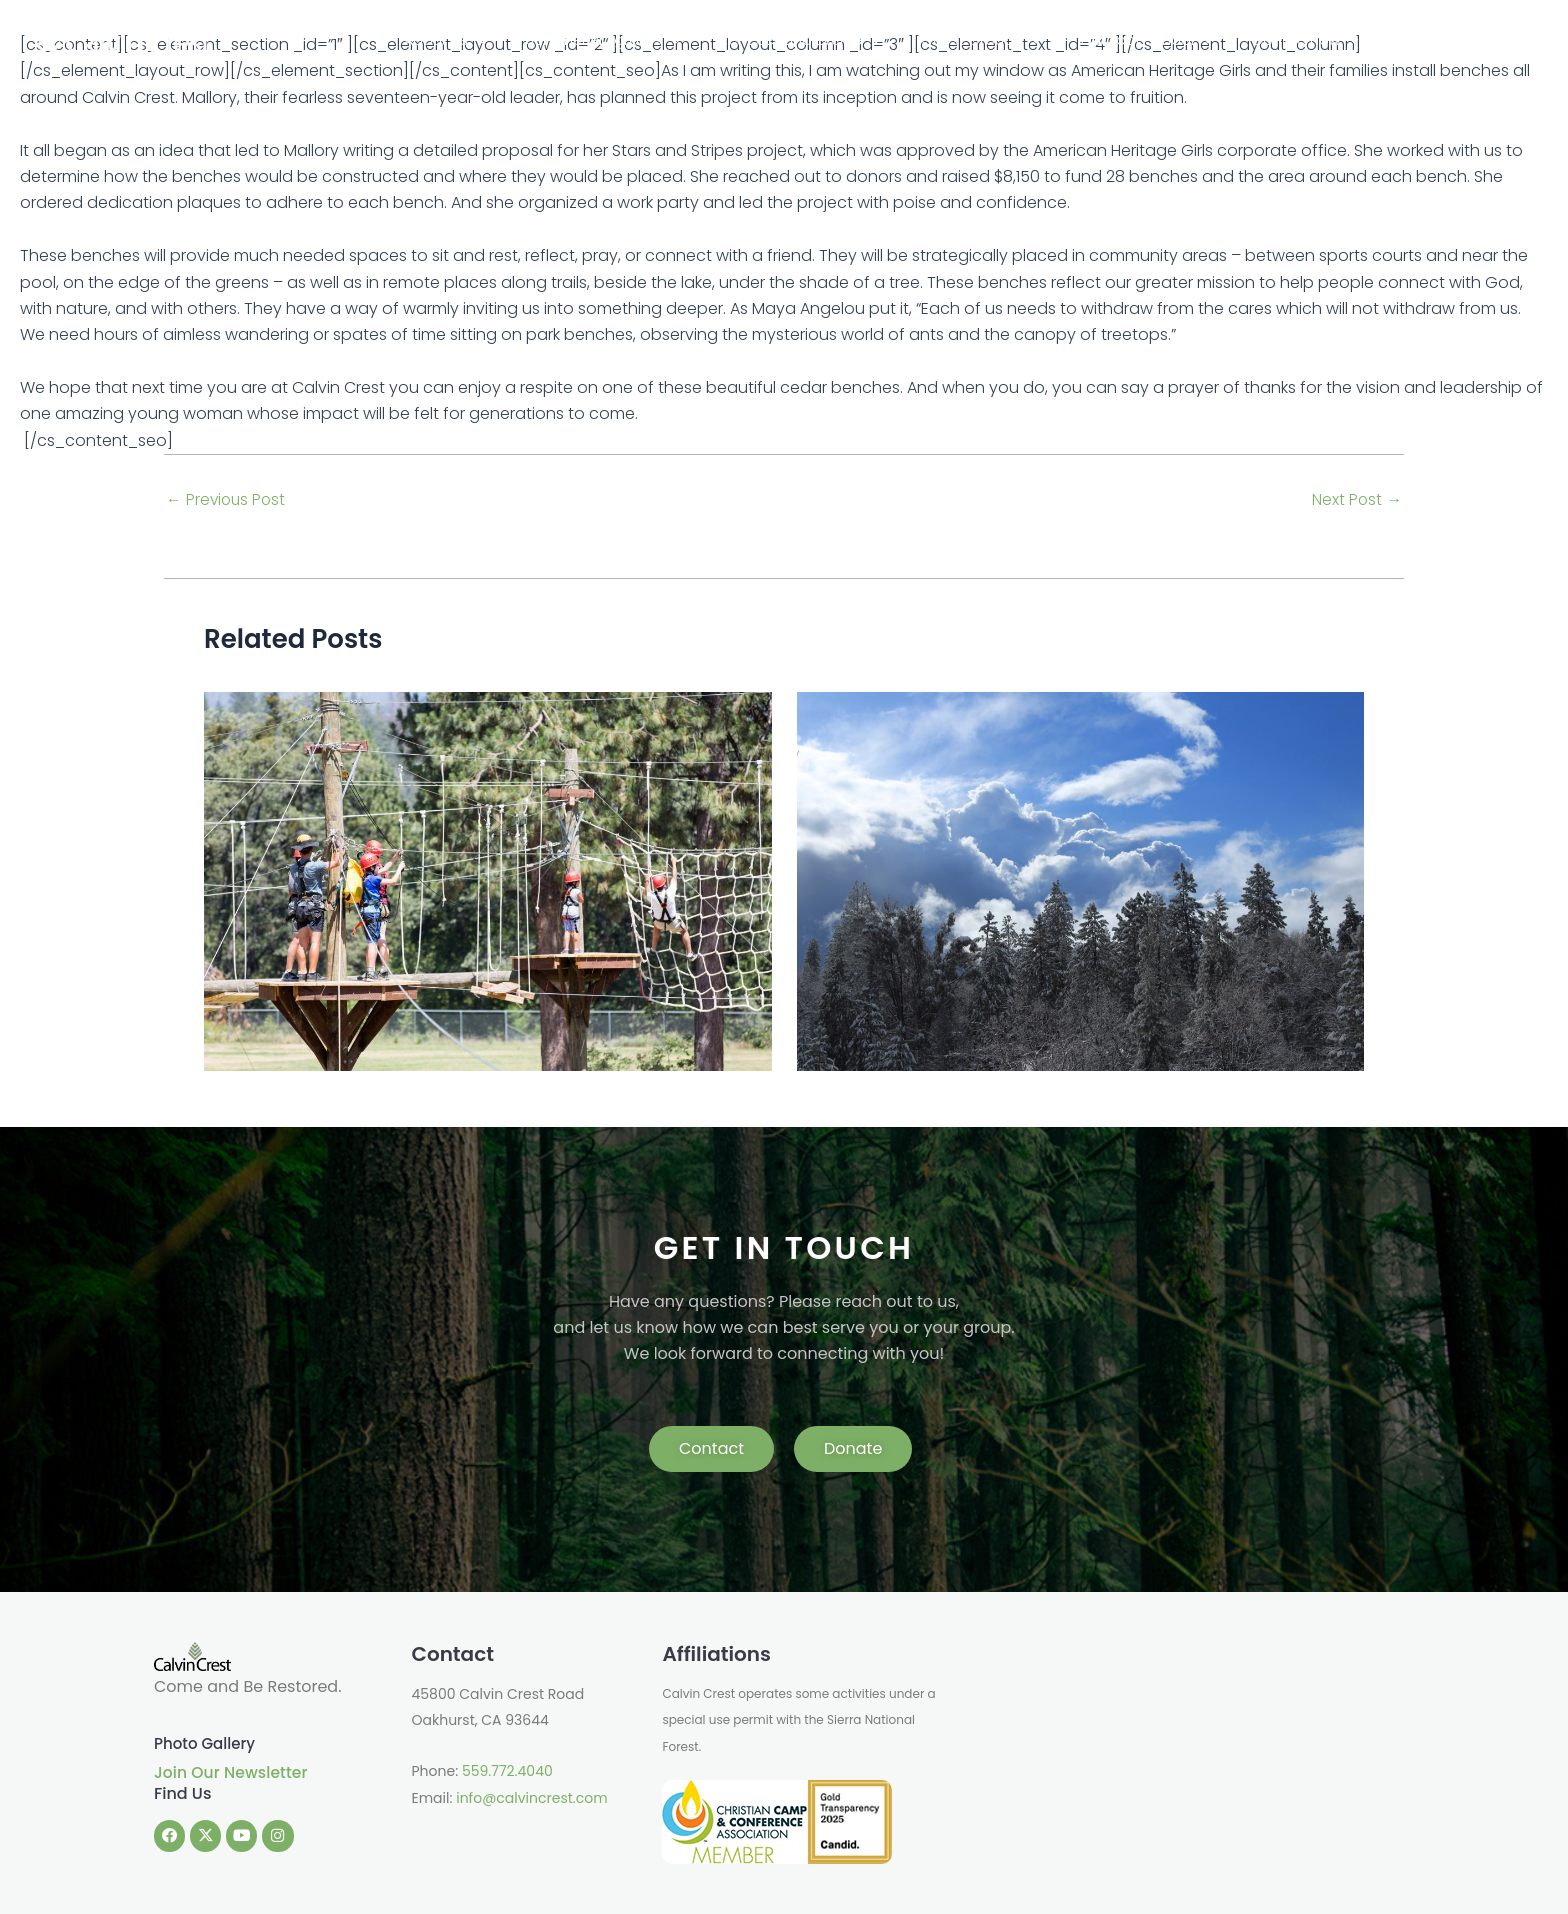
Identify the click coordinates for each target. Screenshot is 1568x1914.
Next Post (1356, 500)
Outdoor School (1240, 40)
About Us (639, 40)
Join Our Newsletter (233, 1772)
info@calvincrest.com (531, 1798)
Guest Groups (1099, 40)
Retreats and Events (944, 40)
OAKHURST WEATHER (1181, 1717)
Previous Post (227, 500)
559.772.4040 (507, 1771)
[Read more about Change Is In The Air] (488, 880)
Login (1513, 40)
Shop (1460, 40)
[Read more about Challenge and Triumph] (1081, 880)
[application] (671, 40)
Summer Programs (772, 40)
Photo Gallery (207, 1743)
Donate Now (1374, 40)
